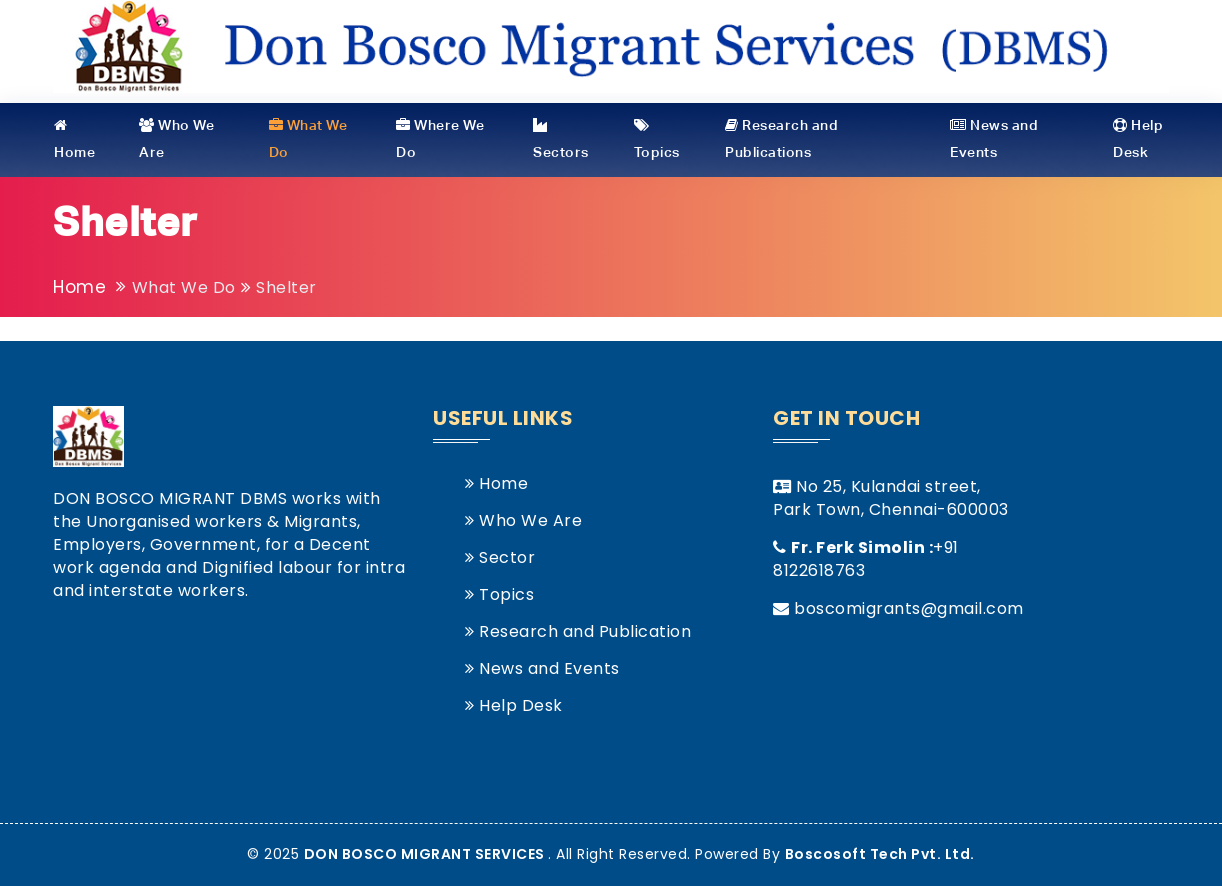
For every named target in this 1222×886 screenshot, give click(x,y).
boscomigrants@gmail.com (909, 608)
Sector (500, 557)
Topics (657, 139)
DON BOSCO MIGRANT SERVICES (426, 854)
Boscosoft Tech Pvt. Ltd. (880, 854)
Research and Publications (781, 139)
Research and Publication (578, 631)
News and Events (994, 139)
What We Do (308, 139)
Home (74, 139)
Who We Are (176, 139)
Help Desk (1138, 139)
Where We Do (440, 139)
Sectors (561, 139)
